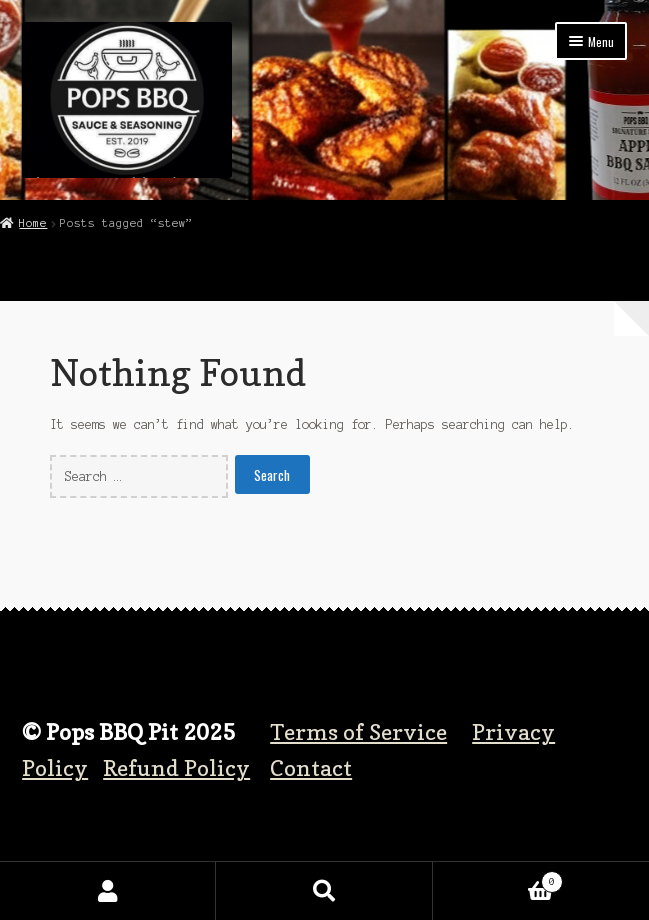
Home (33, 223)
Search (324, 891)
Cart (498, 880)
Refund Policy (176, 767)
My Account (108, 891)
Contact (311, 767)
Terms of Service (358, 731)
